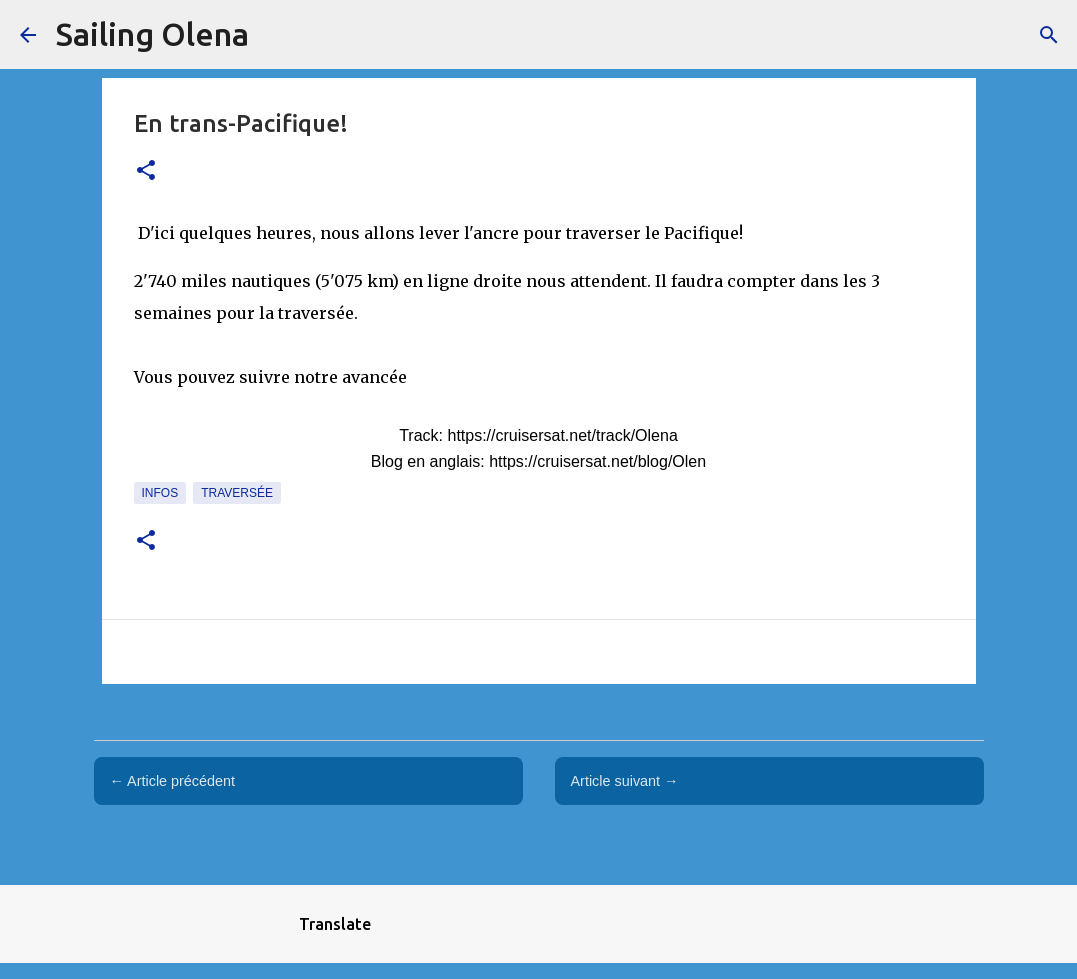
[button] (146, 171)
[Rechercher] (1049, 35)
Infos (160, 493)
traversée (237, 493)
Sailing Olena (152, 34)
